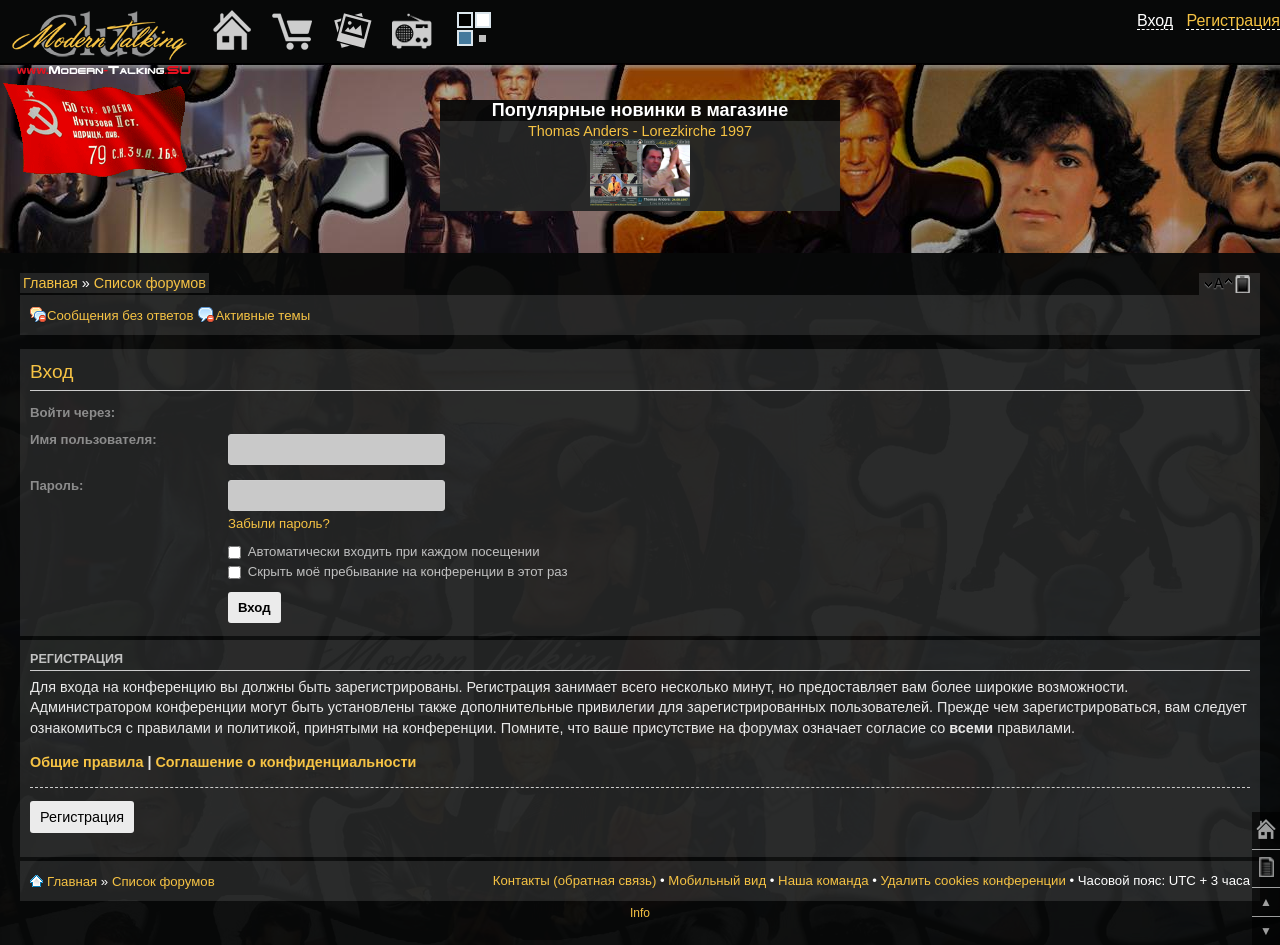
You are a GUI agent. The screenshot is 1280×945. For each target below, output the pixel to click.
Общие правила (86, 762)
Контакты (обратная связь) (575, 880)
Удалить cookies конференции (972, 880)
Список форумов (150, 283)
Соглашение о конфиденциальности (285, 762)
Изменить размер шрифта (1218, 284)
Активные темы (262, 315)
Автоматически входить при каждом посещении (384, 551)
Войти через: (72, 412)
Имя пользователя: (93, 439)
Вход (1155, 20)
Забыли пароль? (279, 523)
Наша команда (823, 880)
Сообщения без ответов (120, 315)
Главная (50, 283)
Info (640, 913)
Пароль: (56, 485)
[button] (236, 413)
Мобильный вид (1246, 284)
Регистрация (82, 817)
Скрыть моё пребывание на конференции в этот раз (398, 571)
